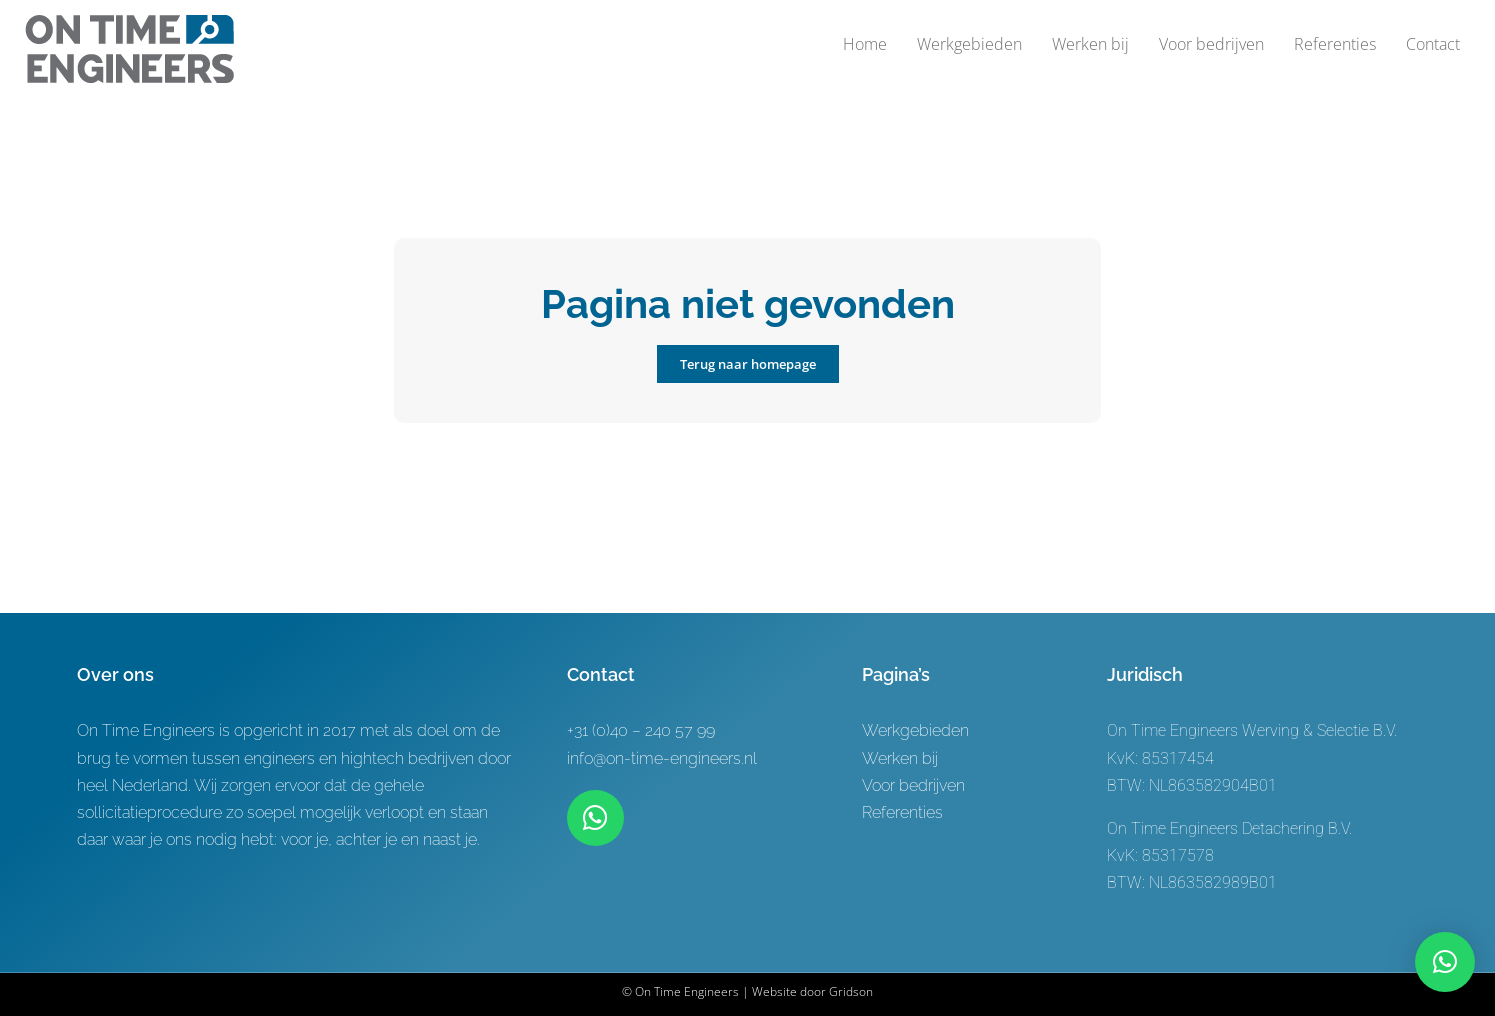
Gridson (851, 991)
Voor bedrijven (913, 785)
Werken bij (900, 758)
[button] (1445, 962)
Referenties (902, 812)
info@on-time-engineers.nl (662, 758)
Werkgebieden (915, 730)
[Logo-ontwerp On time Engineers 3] (129, 22)
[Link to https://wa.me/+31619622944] (595, 818)
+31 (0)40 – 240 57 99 (641, 730)
